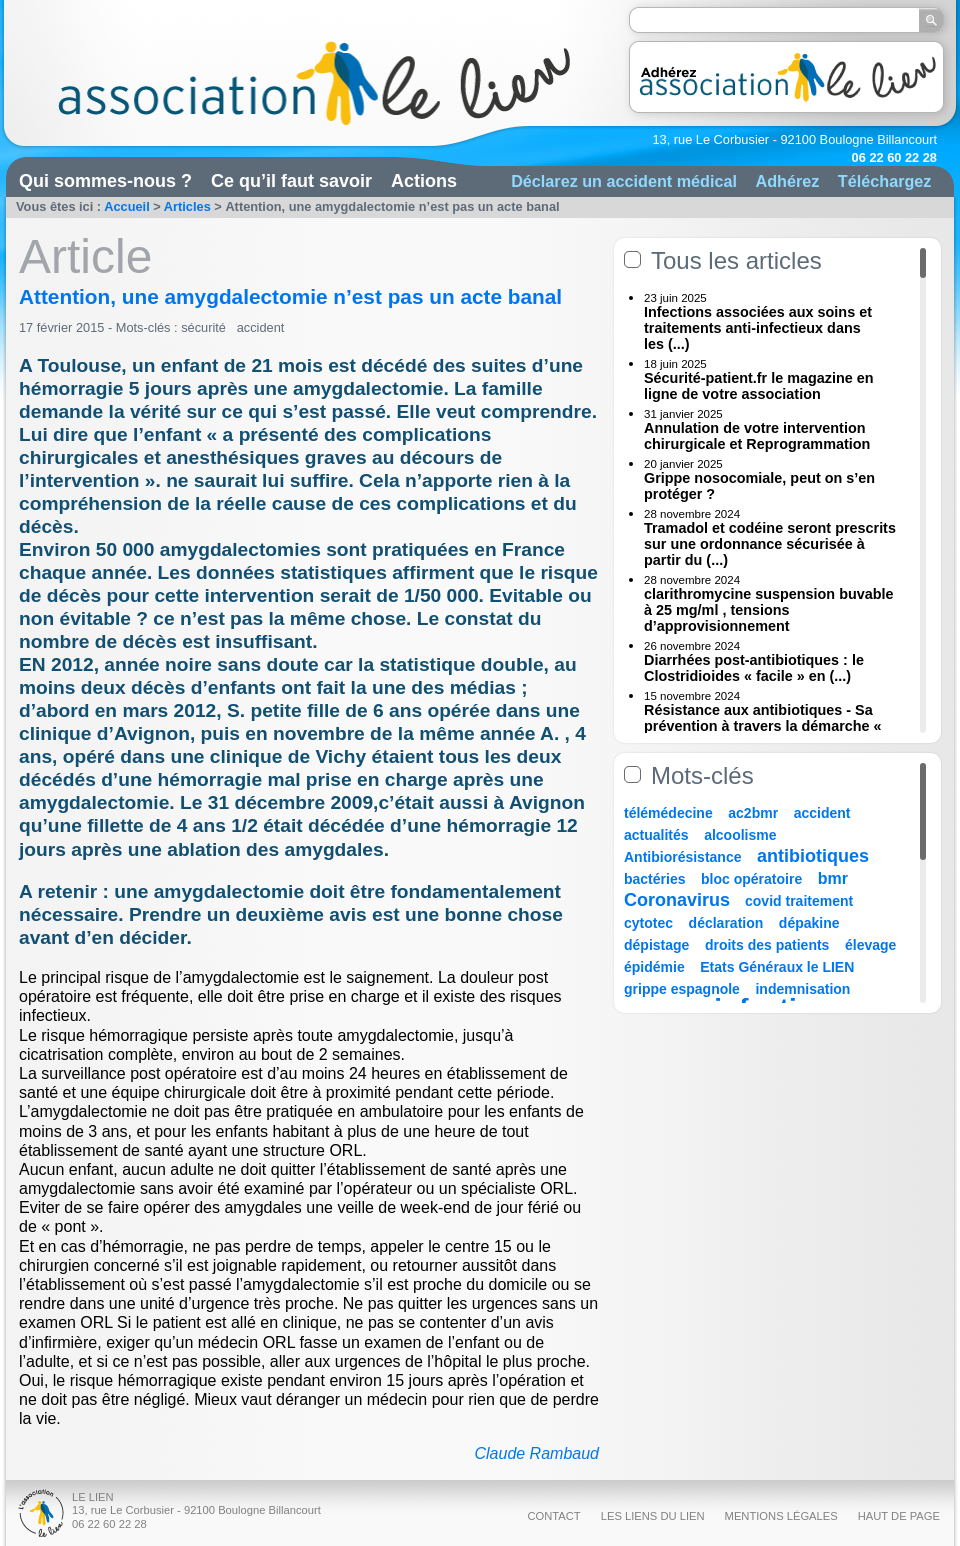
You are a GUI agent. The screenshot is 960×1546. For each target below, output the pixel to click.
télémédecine (668, 813)
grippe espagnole (682, 989)
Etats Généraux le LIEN (777, 967)
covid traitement (799, 901)
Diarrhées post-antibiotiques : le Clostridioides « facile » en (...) (754, 668)
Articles (187, 206)
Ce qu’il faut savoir (291, 181)
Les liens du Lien (653, 1516)
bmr (833, 878)
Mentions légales (781, 1516)
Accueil (127, 206)
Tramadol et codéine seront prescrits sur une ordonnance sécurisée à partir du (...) (770, 544)
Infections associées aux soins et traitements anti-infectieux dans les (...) (758, 328)
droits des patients (767, 945)
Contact (553, 1516)
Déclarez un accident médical (624, 181)
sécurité (203, 327)
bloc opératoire (751, 879)
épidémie (654, 967)
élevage (870, 945)
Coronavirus (679, 900)
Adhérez (787, 181)
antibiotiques (813, 856)
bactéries (654, 879)
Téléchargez (885, 181)
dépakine (809, 923)
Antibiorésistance (682, 857)
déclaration (726, 923)
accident (261, 327)
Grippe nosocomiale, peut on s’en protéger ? (759, 486)
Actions (424, 181)
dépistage (656, 945)
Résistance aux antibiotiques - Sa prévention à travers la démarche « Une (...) (763, 726)
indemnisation (802, 989)
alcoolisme (740, 835)
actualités (656, 835)
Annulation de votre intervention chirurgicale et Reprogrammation (757, 436)
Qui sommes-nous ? (105, 181)
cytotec (648, 923)
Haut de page (899, 1516)
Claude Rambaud (536, 1453)
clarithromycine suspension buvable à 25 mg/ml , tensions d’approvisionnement (769, 610)
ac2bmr (753, 813)
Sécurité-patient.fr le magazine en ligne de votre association (759, 386)
